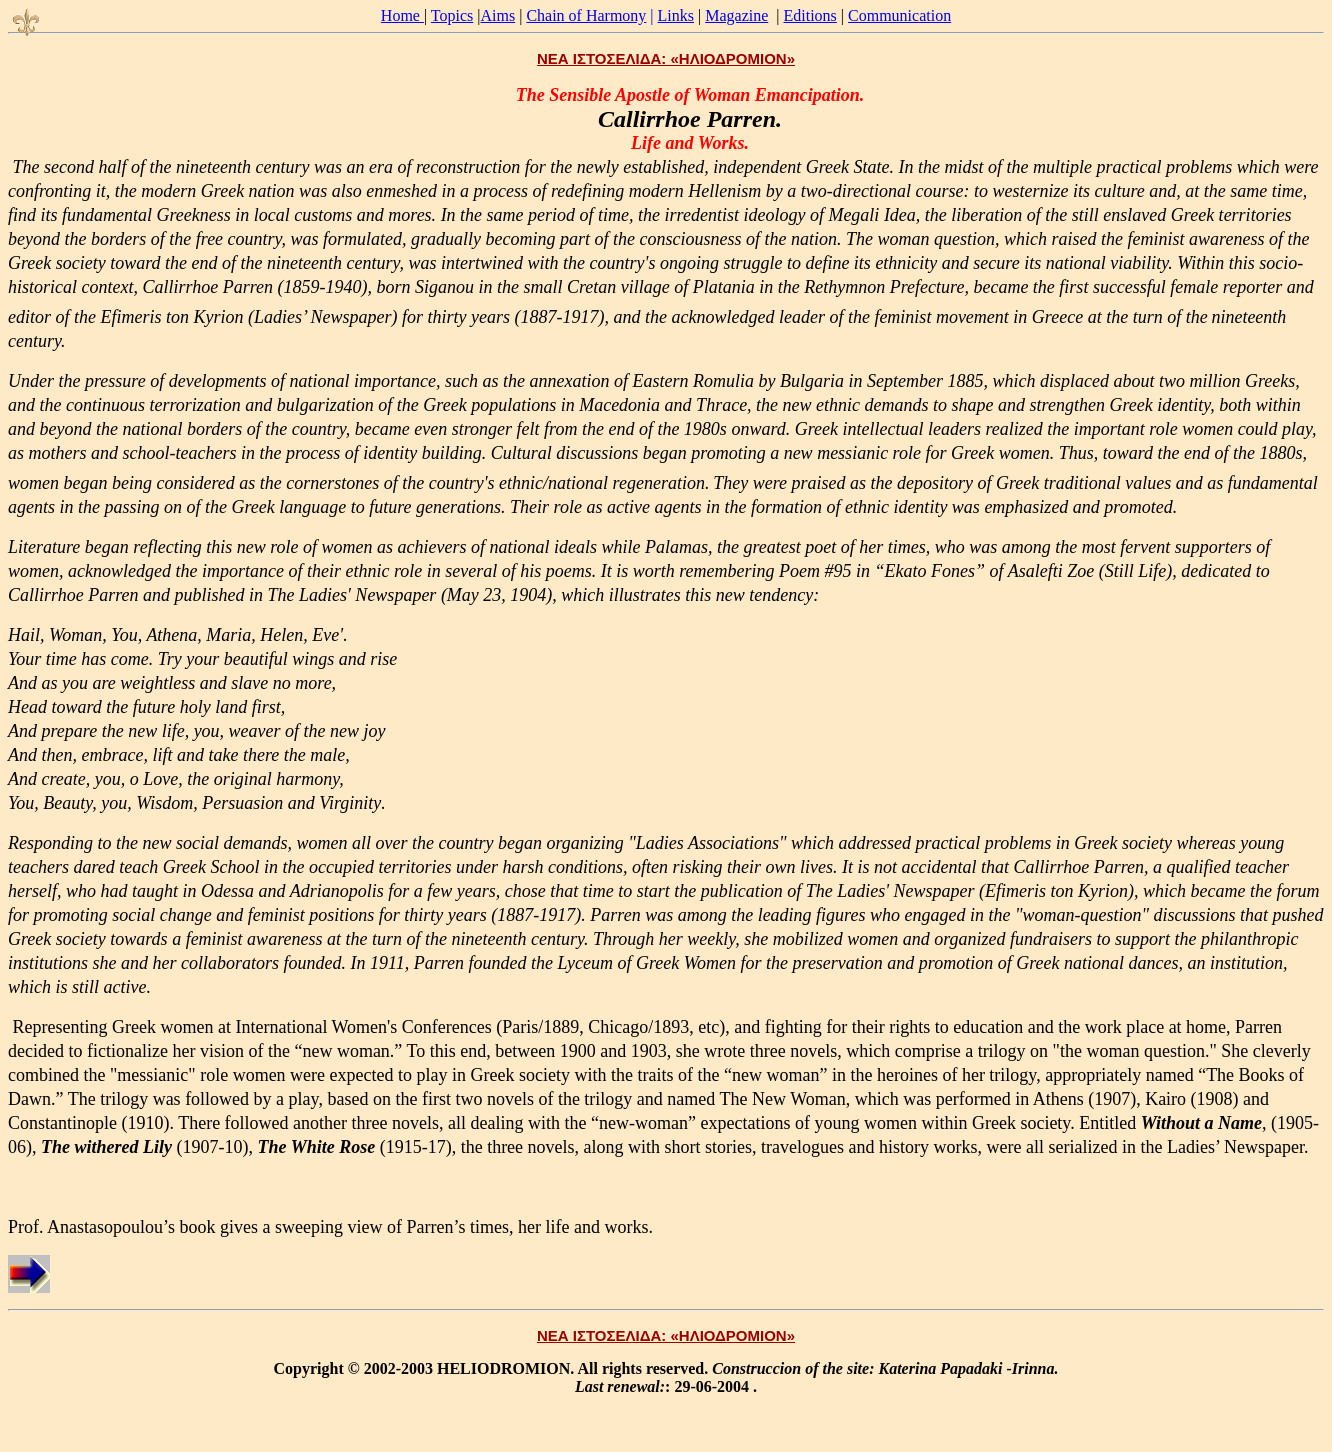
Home (402, 15)
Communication (899, 15)
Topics (452, 15)
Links (676, 15)
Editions (810, 15)
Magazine (736, 15)
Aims (498, 15)
